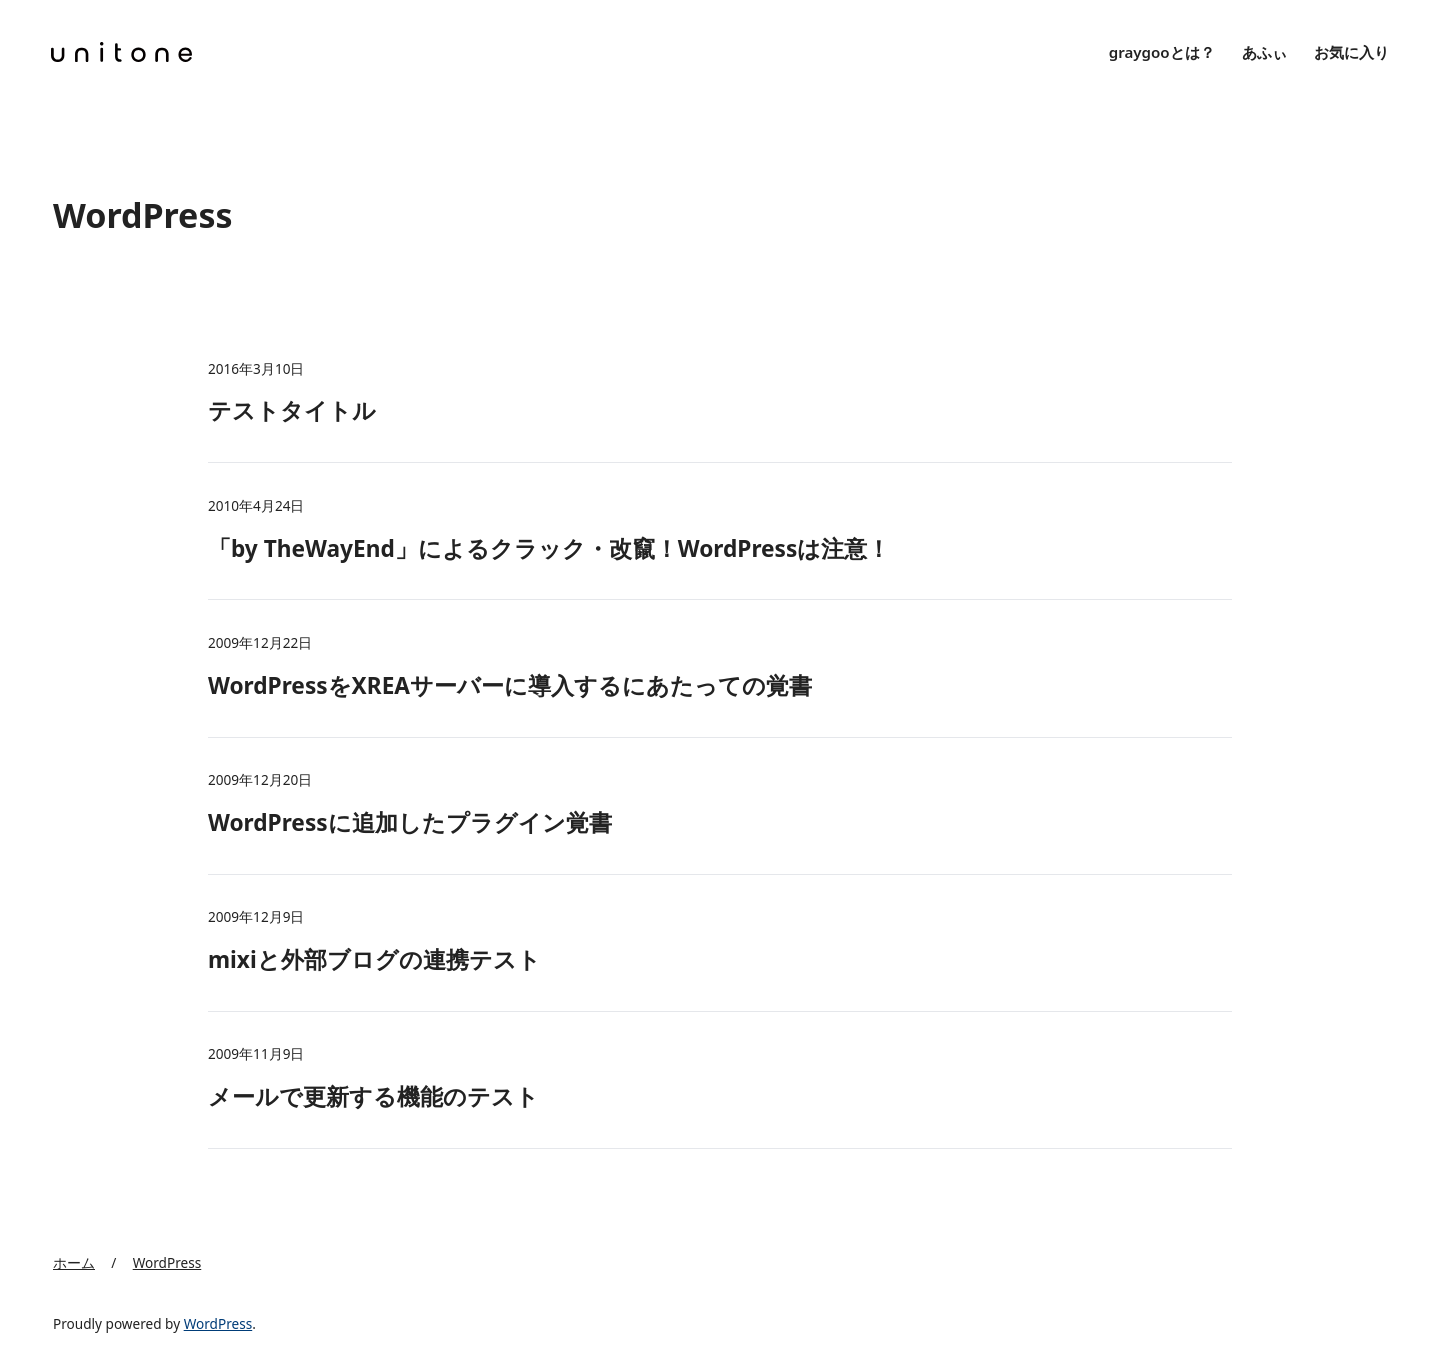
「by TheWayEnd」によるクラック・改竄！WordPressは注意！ (549, 548)
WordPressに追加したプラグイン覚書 (410, 822)
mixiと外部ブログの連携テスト (374, 959)
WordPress (218, 1323)
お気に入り (1351, 52)
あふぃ (1264, 52)
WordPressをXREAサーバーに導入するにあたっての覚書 (510, 685)
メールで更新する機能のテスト (373, 1096)
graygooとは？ (1162, 52)
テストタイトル (292, 410)
